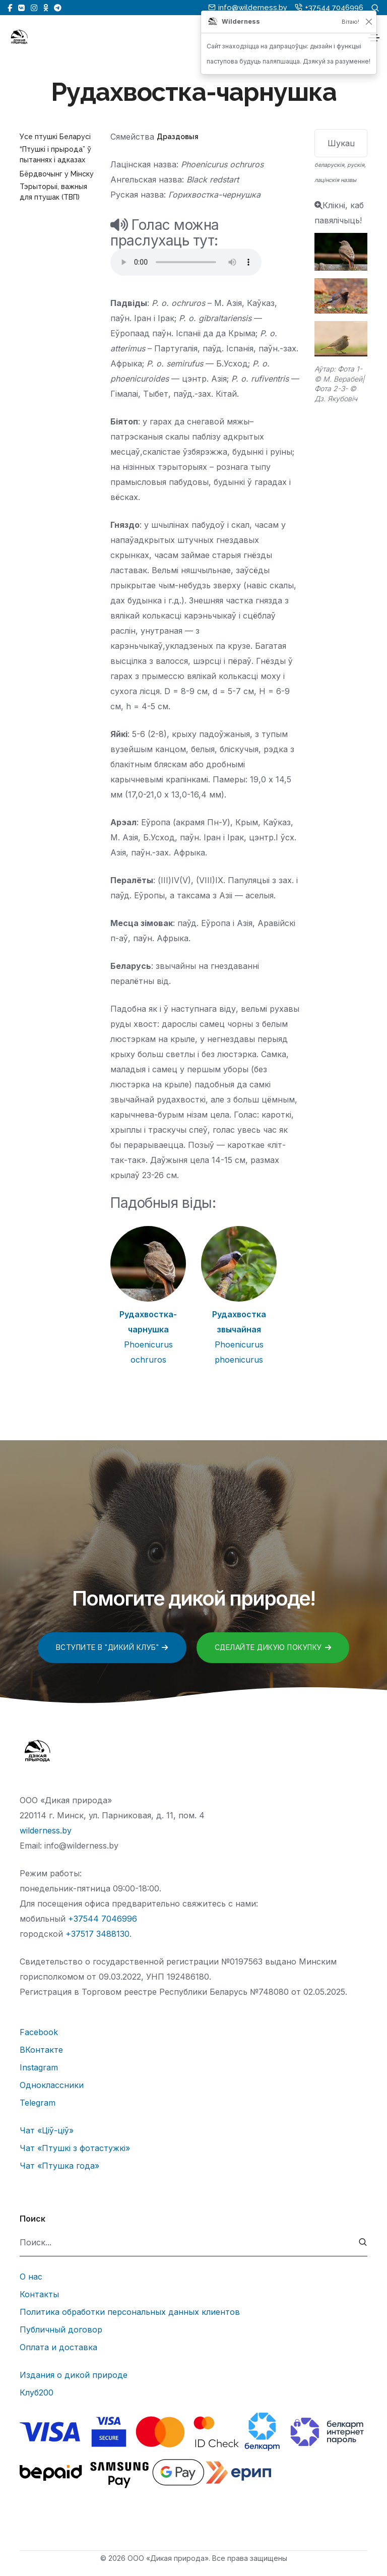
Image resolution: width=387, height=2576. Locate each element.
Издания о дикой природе (73, 2375)
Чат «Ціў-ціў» (47, 2130)
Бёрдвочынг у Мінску (57, 174)
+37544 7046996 (102, 1919)
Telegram (37, 2103)
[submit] (363, 2242)
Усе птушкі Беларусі (55, 137)
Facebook (39, 2032)
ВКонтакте (41, 2050)
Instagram (39, 2067)
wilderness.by (46, 1830)
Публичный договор (61, 2329)
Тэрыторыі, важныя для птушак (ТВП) (53, 191)
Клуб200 (36, 2392)
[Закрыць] (368, 21)
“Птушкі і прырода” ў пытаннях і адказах (55, 154)
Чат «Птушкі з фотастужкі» (75, 2148)
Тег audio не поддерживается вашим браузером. (186, 262)
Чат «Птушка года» (59, 2166)
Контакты (39, 2294)
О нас (31, 2277)
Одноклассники (52, 2085)
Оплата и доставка (58, 2347)
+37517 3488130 (98, 1934)
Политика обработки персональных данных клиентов (130, 2312)
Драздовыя (178, 137)
